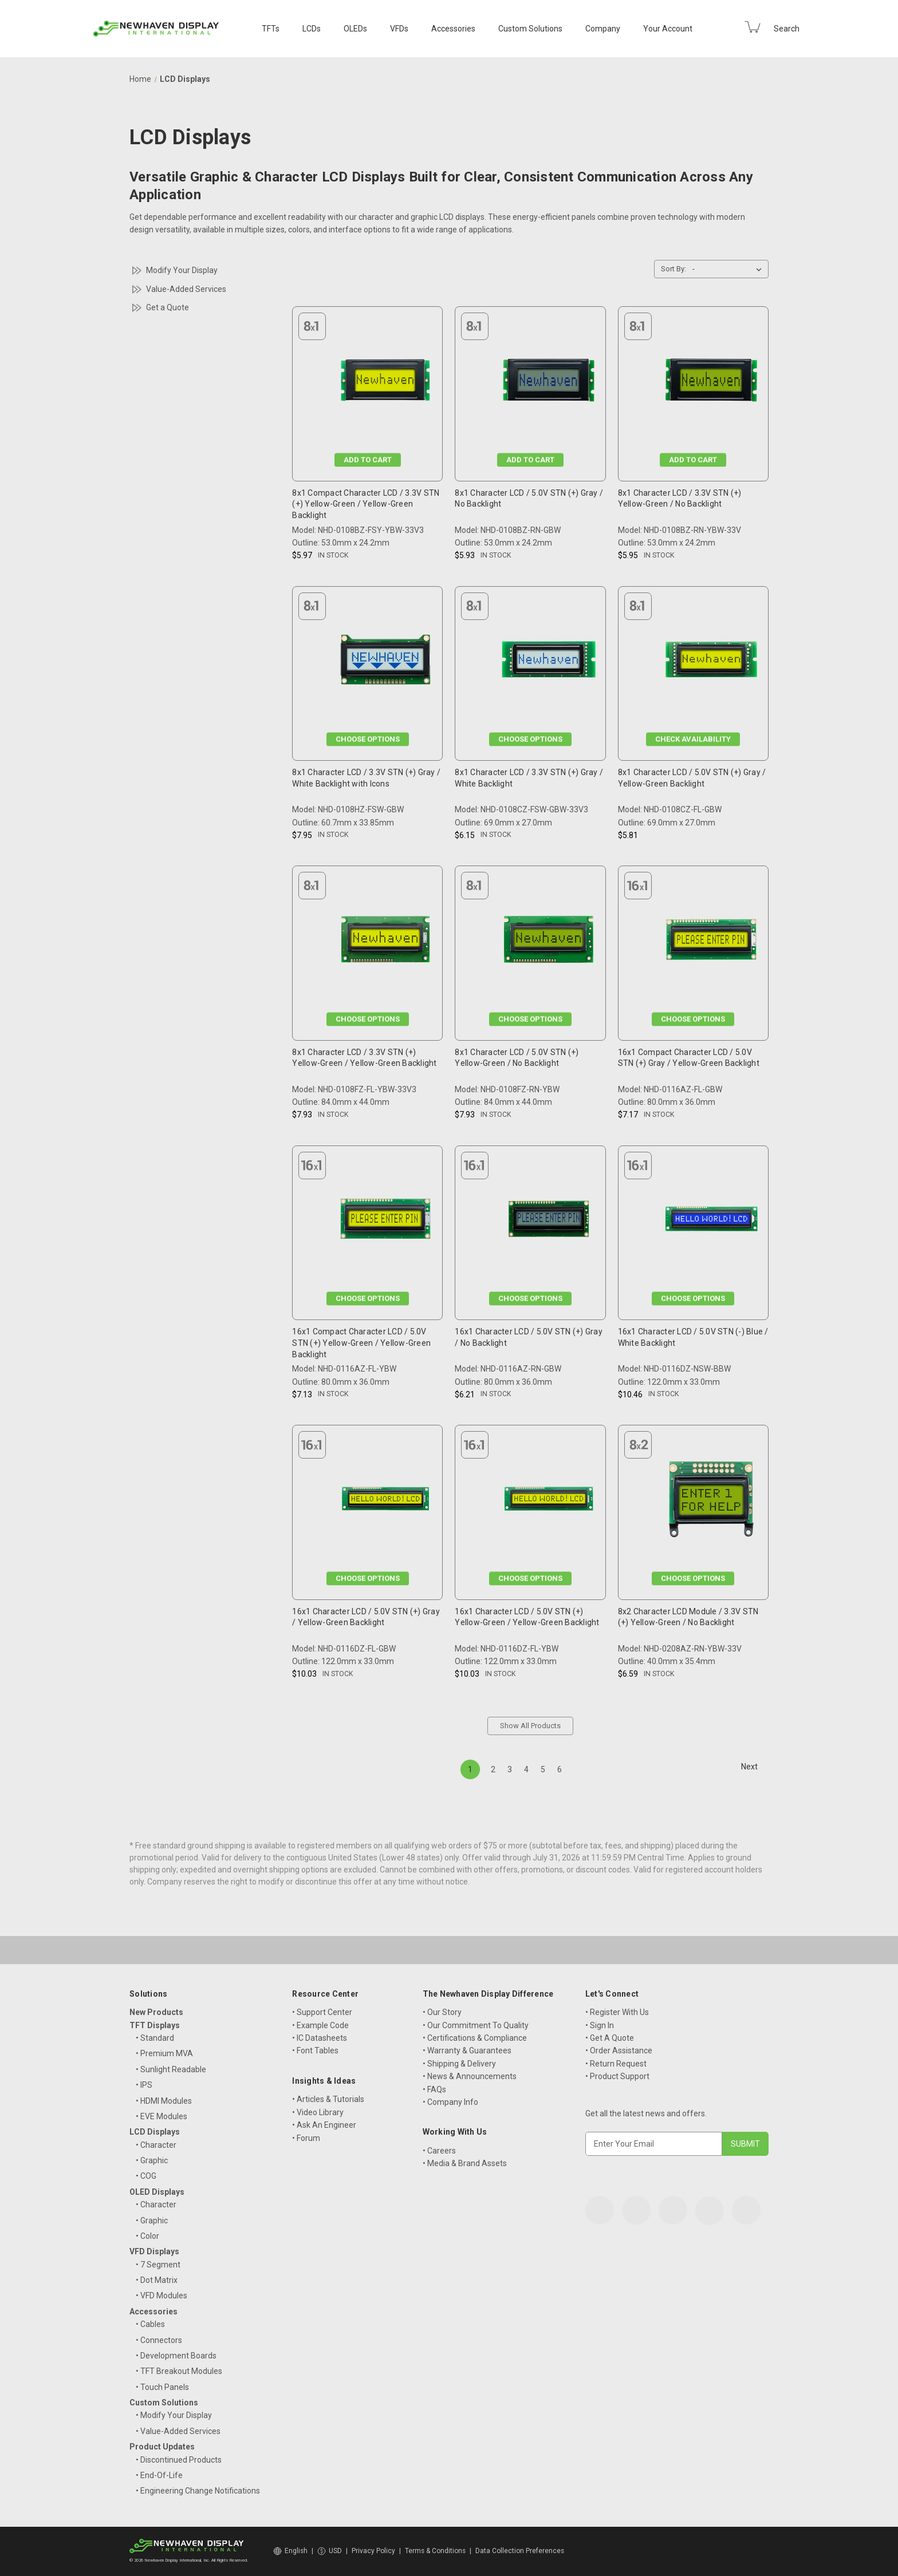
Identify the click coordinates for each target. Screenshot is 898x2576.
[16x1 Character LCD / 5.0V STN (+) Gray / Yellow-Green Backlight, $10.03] (385, 1501)
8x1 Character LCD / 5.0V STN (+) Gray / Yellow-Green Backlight (692, 778)
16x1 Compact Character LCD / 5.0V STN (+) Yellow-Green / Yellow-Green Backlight (361, 1342)
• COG (146, 2175)
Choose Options (368, 739)
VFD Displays (154, 2251)
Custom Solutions (530, 28)
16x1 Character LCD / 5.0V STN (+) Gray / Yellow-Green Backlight (366, 1617)
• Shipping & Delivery (459, 2063)
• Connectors (159, 2340)
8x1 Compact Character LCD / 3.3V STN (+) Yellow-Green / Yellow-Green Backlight (365, 504)
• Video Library (318, 2112)
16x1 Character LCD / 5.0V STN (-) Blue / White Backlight (693, 1337)
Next (754, 1766)
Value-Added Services (186, 289)
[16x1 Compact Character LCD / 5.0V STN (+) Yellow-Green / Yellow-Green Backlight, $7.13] (385, 1222)
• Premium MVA (164, 2053)
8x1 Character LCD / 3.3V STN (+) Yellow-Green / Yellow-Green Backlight (364, 1058)
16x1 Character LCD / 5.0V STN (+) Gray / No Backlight (528, 1337)
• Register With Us (617, 2012)
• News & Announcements (470, 2076)
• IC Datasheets (319, 2037)
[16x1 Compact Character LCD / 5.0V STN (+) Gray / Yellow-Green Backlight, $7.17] (711, 942)
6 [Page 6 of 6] (559, 1769)
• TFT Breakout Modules (179, 2371)
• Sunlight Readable (171, 2069)
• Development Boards (176, 2355)
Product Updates (162, 2446)
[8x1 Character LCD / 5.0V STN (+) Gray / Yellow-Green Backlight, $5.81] (711, 662)
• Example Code (320, 2025)
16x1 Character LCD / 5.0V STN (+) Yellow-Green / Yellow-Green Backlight (527, 1617)
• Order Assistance (618, 2050)
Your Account (667, 28)
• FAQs (434, 2089)
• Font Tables (315, 2050)
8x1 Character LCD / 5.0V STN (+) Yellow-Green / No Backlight (516, 1058)
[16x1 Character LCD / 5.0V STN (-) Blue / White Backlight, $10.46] (711, 1222)
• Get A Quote (609, 2037)
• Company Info (450, 2102)
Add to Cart (368, 459)
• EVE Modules (161, 2116)
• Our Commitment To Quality (476, 2025)
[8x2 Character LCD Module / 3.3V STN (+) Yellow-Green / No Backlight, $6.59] (711, 1501)
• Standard (155, 2037)
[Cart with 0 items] (753, 27)
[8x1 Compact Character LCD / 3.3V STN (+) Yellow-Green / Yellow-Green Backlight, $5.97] (385, 383)
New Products (156, 2012)
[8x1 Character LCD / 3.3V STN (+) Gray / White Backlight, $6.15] (549, 662)
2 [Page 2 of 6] (493, 1769)
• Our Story (442, 2012)
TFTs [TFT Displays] (270, 28)
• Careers (439, 2150)
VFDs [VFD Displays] (399, 28)
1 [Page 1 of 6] (470, 1769)
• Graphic (152, 2160)
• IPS (144, 2084)
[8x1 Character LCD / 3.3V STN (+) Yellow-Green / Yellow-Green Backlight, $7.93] (385, 942)
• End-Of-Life (159, 2475)
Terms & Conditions (435, 2551)
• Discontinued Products (179, 2459)
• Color (147, 2236)
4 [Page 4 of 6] (526, 1769)
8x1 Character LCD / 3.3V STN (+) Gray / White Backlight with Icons (366, 778)
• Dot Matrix (157, 2280)
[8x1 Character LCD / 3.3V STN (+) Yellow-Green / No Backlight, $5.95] (711, 383)
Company (602, 28)
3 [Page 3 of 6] (509, 1769)
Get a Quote (167, 307)
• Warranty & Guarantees (467, 2050)
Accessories (453, 28)
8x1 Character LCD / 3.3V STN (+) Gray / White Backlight (529, 778)
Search (786, 28)
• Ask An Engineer (324, 2124)
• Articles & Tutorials (328, 2099)
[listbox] (729, 269)
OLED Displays (156, 2191)
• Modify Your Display (174, 2415)
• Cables (150, 2324)
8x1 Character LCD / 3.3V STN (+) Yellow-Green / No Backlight (680, 498)
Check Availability (693, 739)
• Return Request (616, 2063)
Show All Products (530, 1725)
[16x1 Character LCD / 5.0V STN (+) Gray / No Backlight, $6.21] (549, 1222)
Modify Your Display (182, 270)
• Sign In (599, 2025)
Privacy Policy (373, 2551)
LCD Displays (154, 2131)
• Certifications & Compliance (475, 2037)
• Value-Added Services (178, 2431)
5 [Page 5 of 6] (543, 1769)
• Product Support (617, 2076)
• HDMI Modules (164, 2100)
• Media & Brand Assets (465, 2163)
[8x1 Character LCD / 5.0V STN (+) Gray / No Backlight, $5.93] (549, 383)
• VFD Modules (161, 2295)
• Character (156, 2145)
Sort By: (673, 268)
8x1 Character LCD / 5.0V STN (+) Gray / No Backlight (529, 498)
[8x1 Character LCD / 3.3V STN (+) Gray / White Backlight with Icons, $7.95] (385, 662)
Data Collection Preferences (519, 2551)
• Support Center (322, 2012)
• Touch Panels (162, 2387)
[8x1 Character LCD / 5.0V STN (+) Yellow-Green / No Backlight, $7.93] (549, 942)
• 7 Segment (158, 2264)
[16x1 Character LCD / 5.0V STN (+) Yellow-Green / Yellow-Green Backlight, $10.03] (549, 1501)
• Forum (306, 2138)
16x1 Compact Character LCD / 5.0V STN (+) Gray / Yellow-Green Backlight (688, 1058)
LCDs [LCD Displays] (311, 28)
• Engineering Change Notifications (198, 2490)
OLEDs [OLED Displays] (355, 28)
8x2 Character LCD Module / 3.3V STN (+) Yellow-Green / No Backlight (688, 1617)
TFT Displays (154, 2025)
